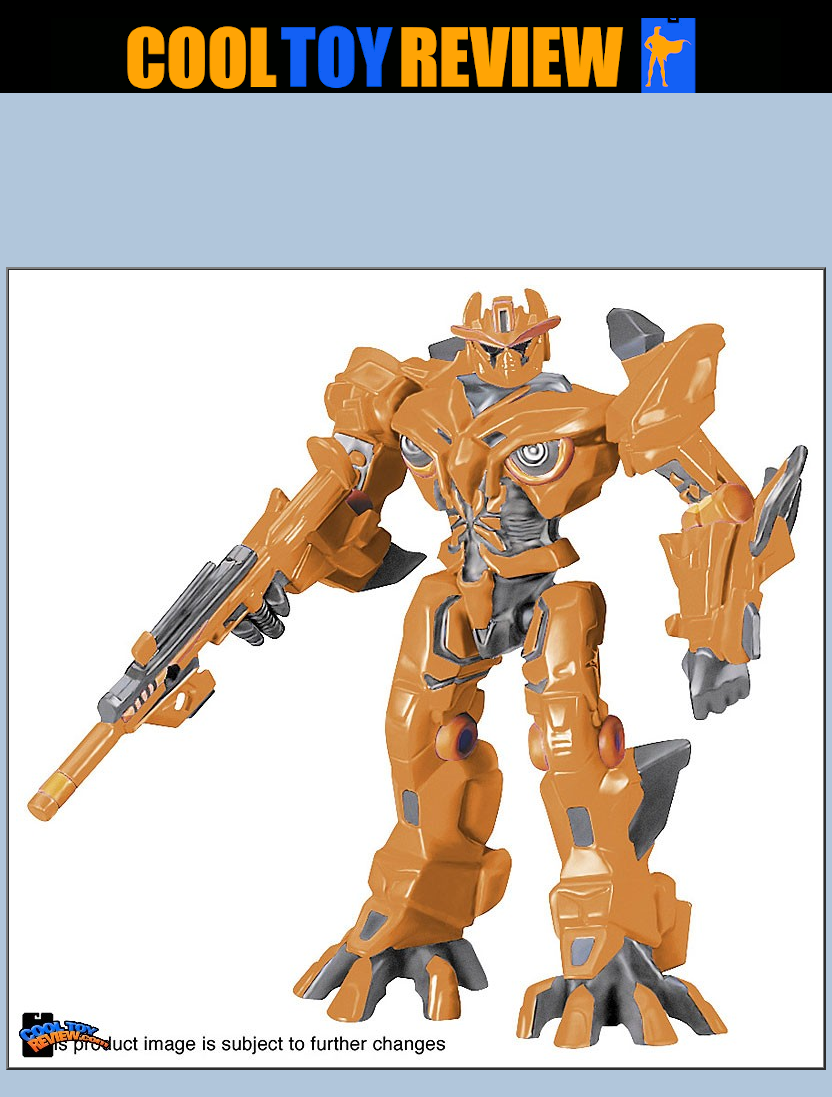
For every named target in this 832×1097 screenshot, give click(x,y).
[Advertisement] (416, 186)
